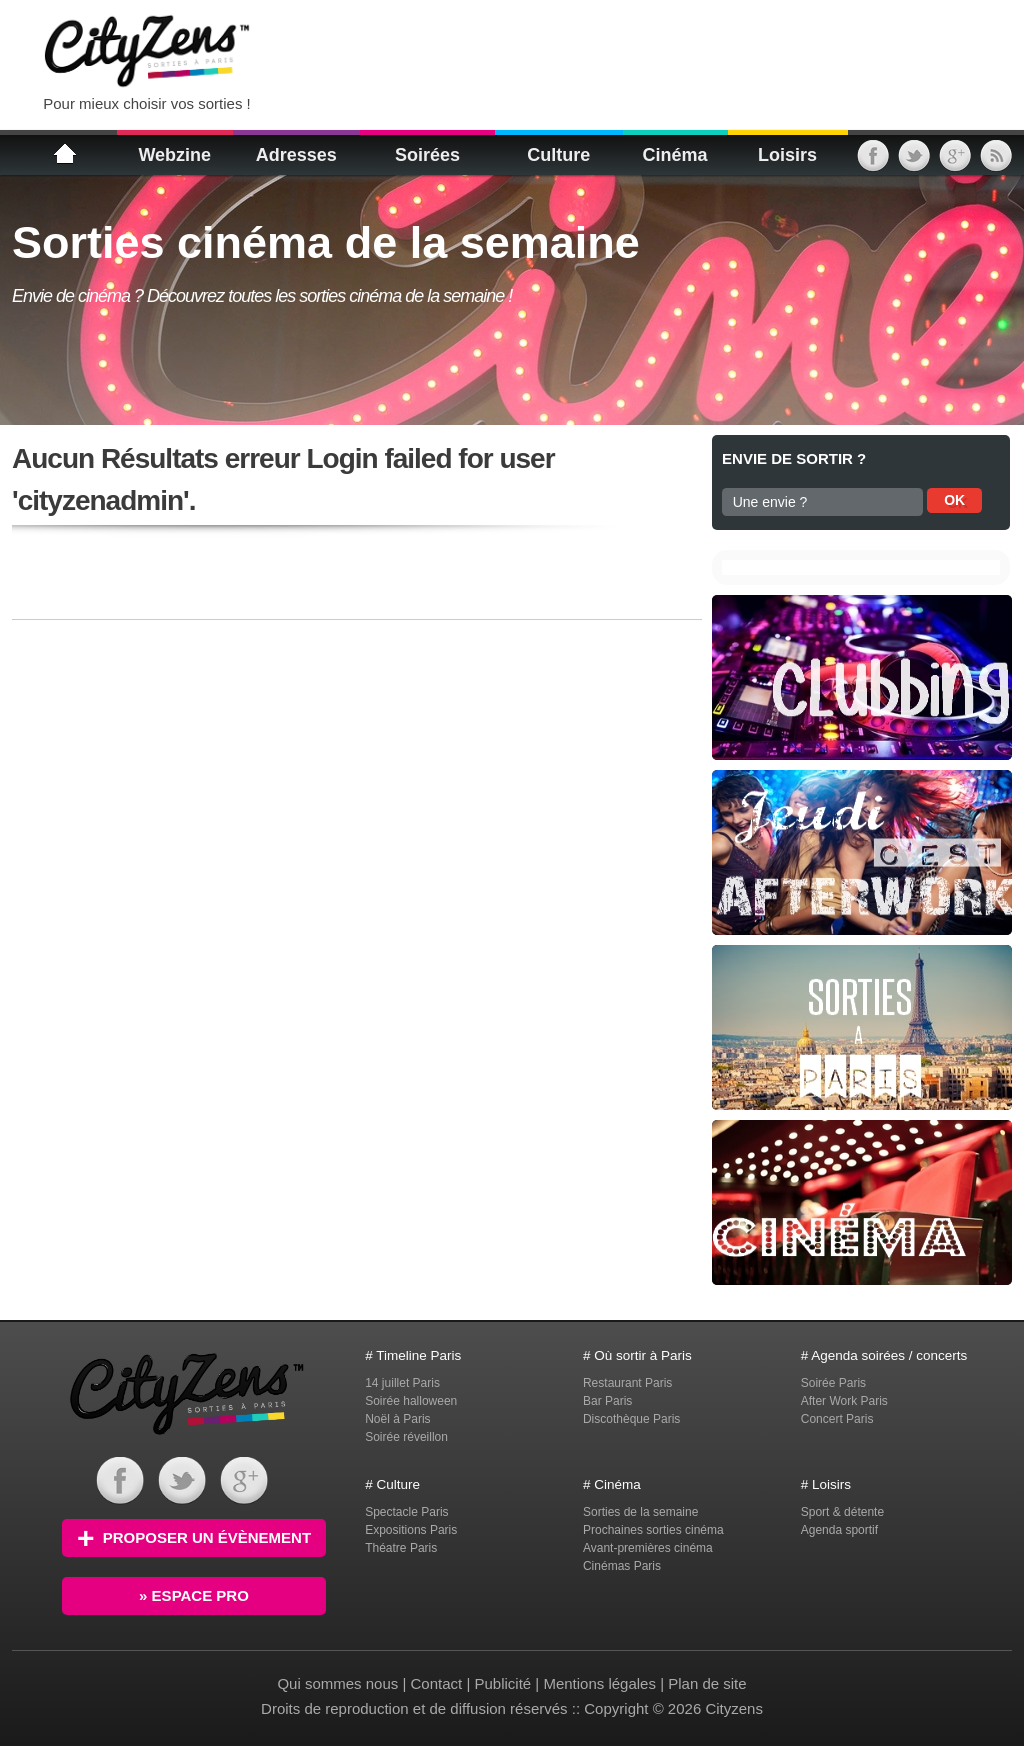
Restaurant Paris (627, 1383)
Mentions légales (599, 1683)
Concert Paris (837, 1419)
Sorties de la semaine (640, 1512)
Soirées (427, 155)
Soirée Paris (833, 1383)
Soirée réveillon (406, 1437)
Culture (558, 155)
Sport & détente (842, 1512)
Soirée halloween (411, 1401)
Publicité (502, 1683)
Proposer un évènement (194, 1537)
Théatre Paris (401, 1548)
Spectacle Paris (406, 1512)
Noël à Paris (397, 1419)
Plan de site (707, 1683)
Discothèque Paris (631, 1419)
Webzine (174, 155)
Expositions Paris (411, 1530)
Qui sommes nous (339, 1683)
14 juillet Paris (402, 1383)
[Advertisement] (516, 50)
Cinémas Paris (622, 1566)
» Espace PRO (194, 1595)
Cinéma (674, 155)
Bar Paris (607, 1401)
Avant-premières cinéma (648, 1548)
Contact (437, 1683)
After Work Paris (844, 1401)
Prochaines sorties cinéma (653, 1530)
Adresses (296, 155)
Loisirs (787, 155)
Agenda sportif (839, 1530)
